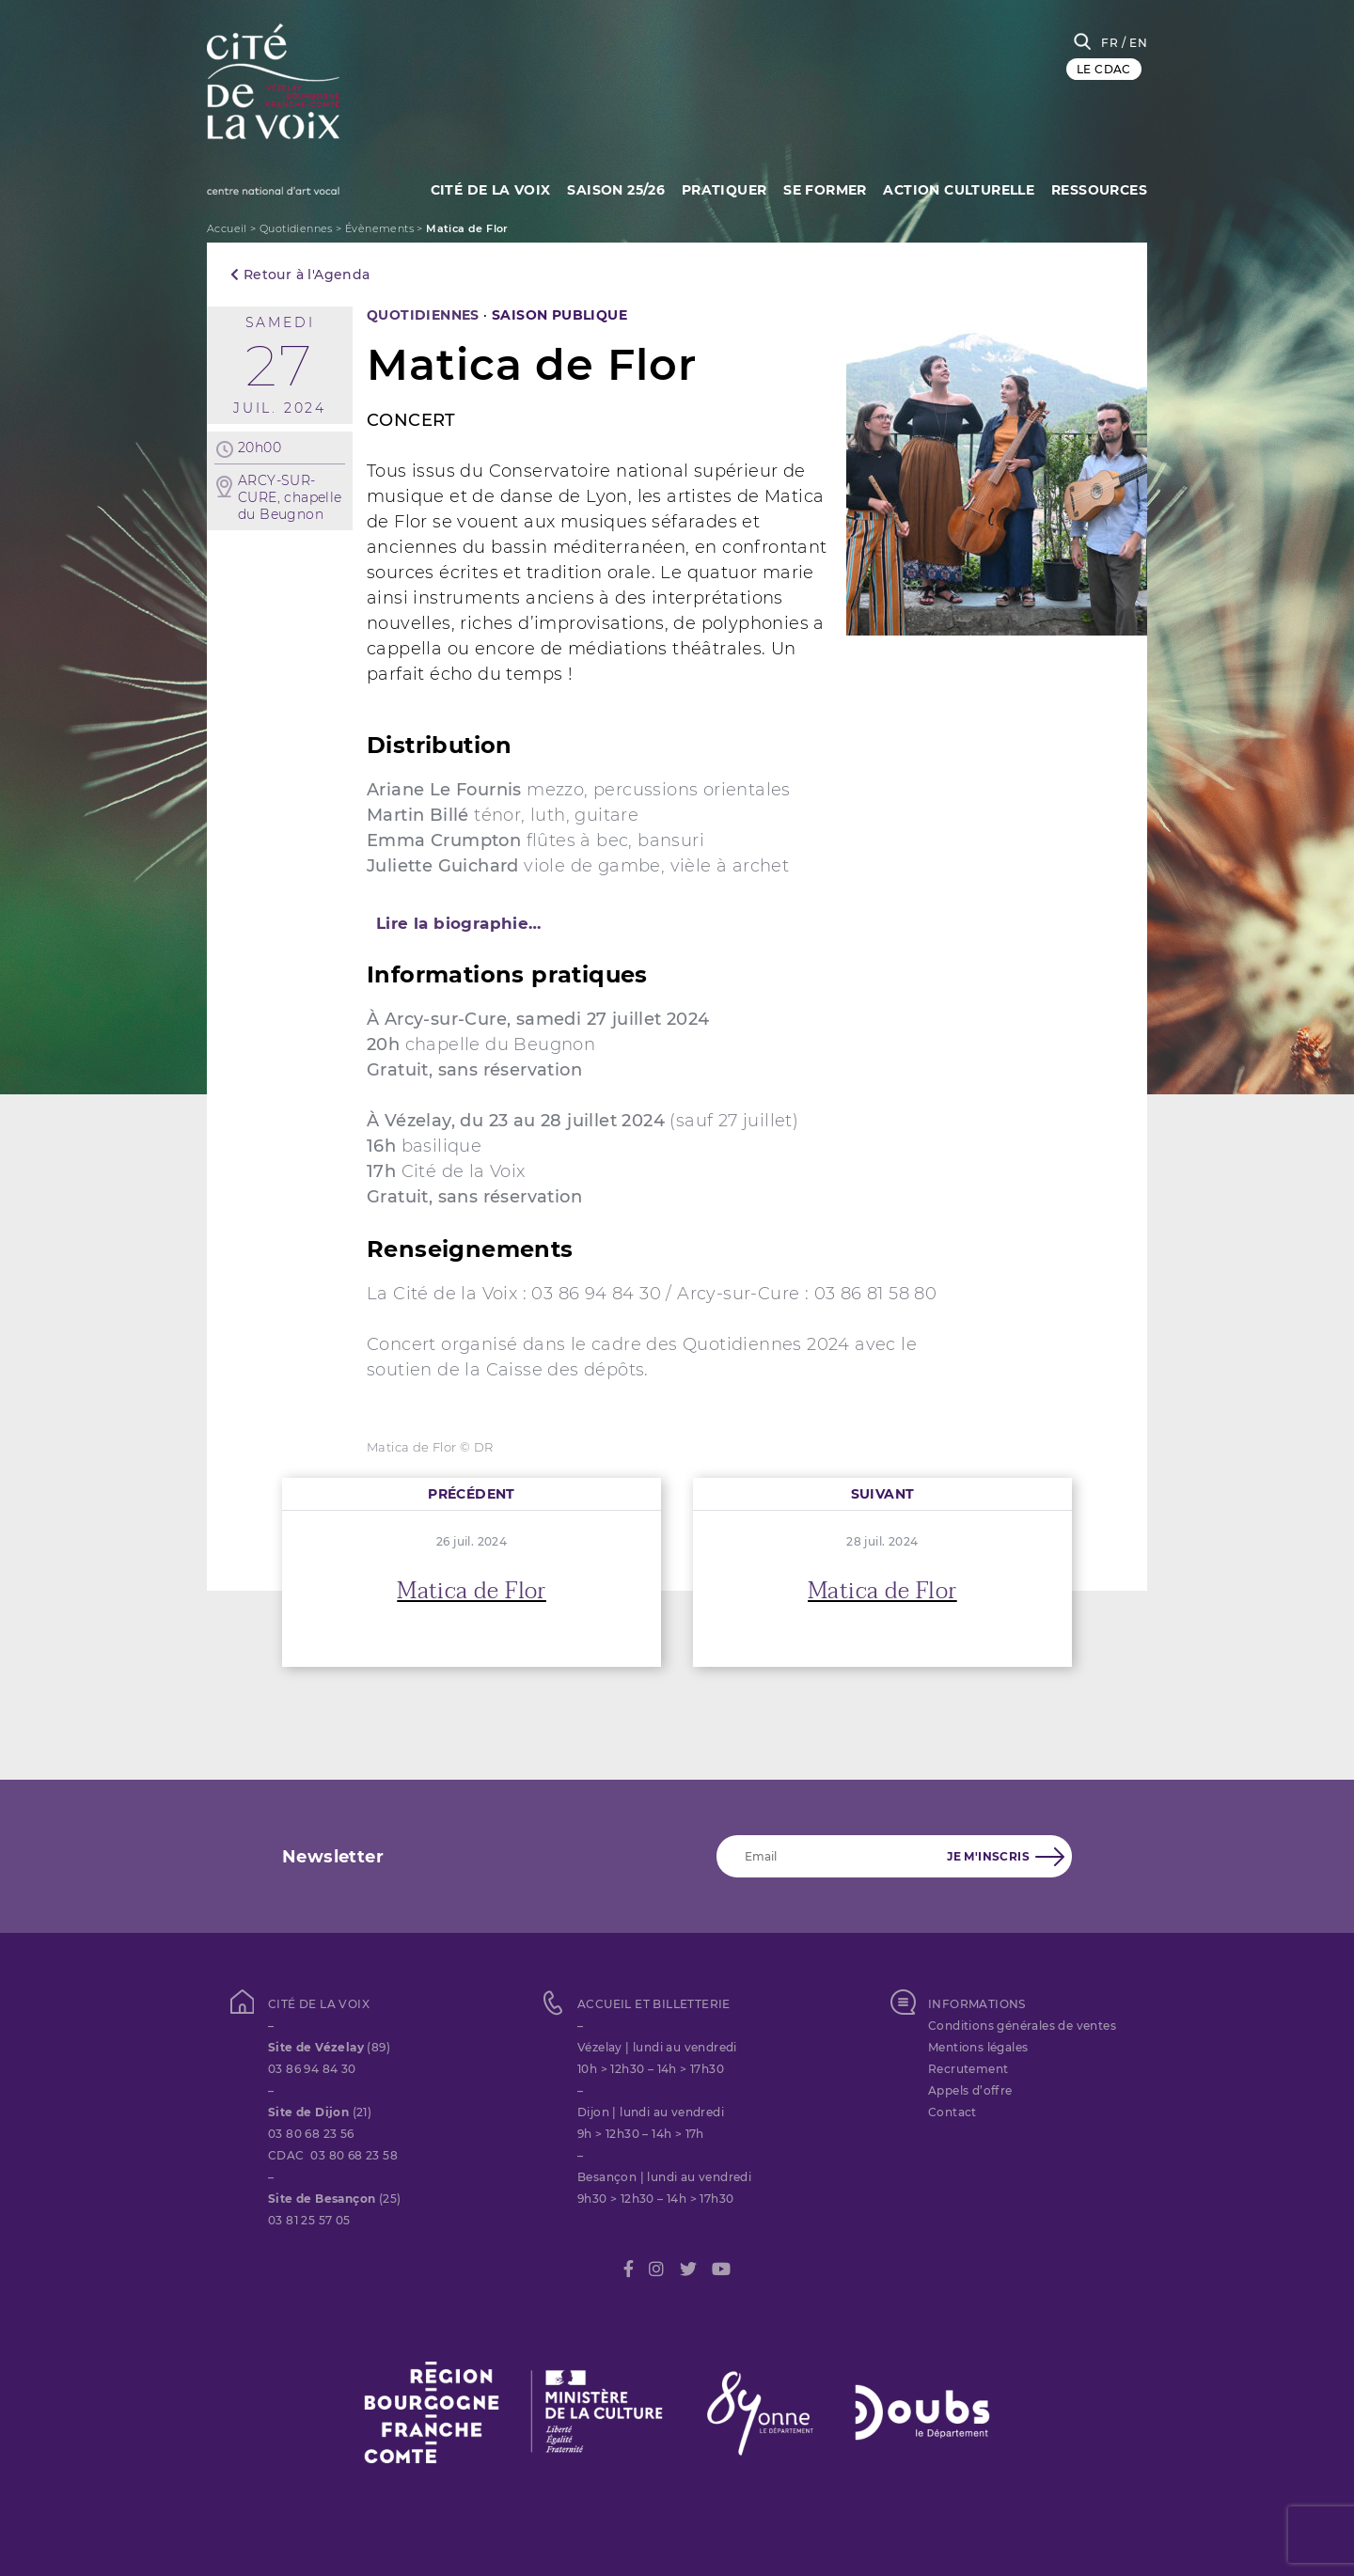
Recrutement (968, 2069)
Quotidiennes (296, 228)
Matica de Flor (471, 1591)
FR (1109, 43)
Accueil (227, 228)
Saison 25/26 (610, 188)
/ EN (1134, 43)
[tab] (677, 923)
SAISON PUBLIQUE (559, 314)
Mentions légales (978, 2047)
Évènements (379, 228)
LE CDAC (1104, 69)
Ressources (1099, 188)
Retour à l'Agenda (300, 274)
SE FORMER (822, 188)
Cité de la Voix (482, 188)
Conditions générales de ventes (1022, 2025)
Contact (952, 2112)
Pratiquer (720, 188)
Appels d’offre (970, 2090)
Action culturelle (957, 188)
